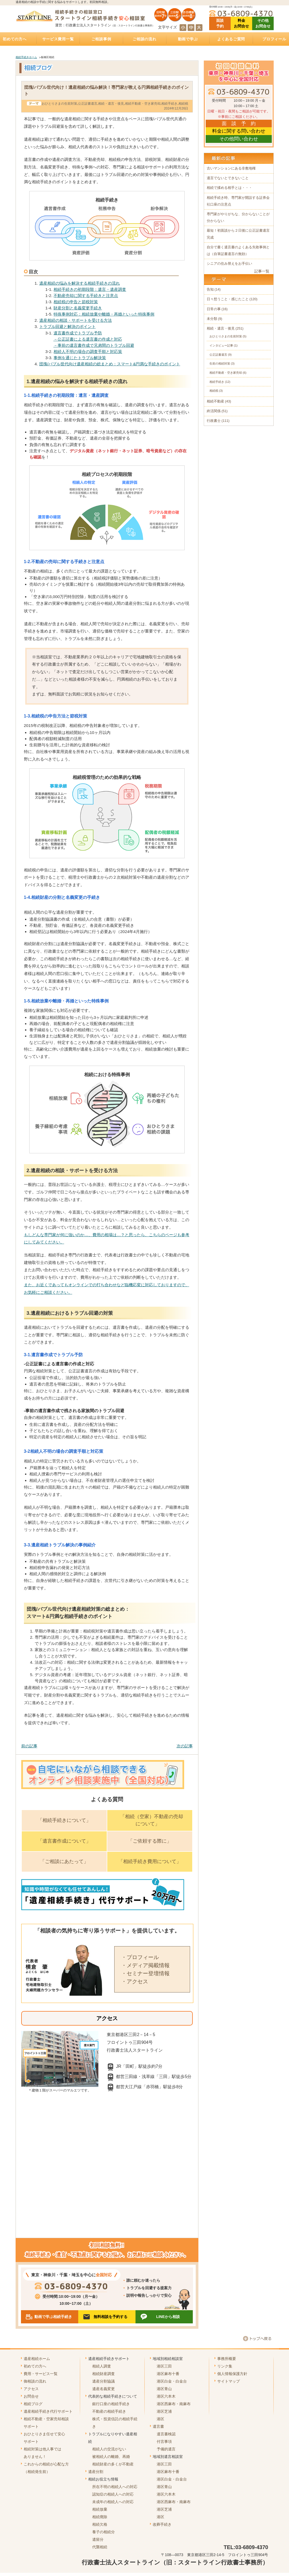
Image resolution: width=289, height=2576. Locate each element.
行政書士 (214, 421)
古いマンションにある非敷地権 (231, 168)
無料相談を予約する (110, 2316)
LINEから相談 (168, 2316)
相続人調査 (101, 2366)
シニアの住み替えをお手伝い (229, 264)
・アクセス (134, 1981)
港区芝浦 (164, 2411)
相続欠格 (99, 2524)
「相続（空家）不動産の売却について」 (151, 1820)
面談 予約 (220, 23)
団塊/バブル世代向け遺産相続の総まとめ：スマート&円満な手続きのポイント (109, 364)
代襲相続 (99, 2547)
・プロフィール (140, 1957)
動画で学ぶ (188, 39)
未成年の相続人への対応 (113, 2502)
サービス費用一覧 (58, 39)
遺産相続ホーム (37, 2358)
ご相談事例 (101, 39)
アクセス (31, 2389)
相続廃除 (99, 2517)
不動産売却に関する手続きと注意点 (85, 295)
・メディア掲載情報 (145, 1965)
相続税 (183, 103)
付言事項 (164, 2441)
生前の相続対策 (219, 363)
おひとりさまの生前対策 (59, 103)
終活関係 (214, 411)
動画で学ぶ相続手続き (53, 2316)
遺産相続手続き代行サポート (48, 2411)
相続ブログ (33, 2404)
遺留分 (98, 2539)
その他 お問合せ (262, 23)
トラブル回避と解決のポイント (67, 326)
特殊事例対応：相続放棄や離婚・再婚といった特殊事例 (103, 314)
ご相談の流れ (144, 39)
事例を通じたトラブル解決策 (79, 357)
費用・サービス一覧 (41, 2374)
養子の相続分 (103, 2532)
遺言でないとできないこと (228, 178)
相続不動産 (215, 401)
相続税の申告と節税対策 (75, 301)
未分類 (212, 319)
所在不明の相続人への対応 (114, 2487)
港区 (160, 2419)
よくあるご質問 (231, 39)
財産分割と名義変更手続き (77, 308)
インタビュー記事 (221, 345)
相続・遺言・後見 (111, 103)
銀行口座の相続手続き (111, 2404)
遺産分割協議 (103, 2381)
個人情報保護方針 (232, 2374)
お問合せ (31, 2396)
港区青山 (164, 2389)
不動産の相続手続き (109, 2411)
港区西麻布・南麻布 (174, 2404)
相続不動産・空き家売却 (142, 103)
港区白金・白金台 (172, 2381)
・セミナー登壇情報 (145, 1973)
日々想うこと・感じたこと (228, 299)
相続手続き (169, 103)
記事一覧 (261, 271)
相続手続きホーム (26, 57)
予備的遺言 (166, 2449)
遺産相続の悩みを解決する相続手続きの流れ (79, 283)
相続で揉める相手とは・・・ (229, 188)
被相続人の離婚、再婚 (111, 2456)
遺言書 (158, 2426)
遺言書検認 (166, 2434)
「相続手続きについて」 (64, 1820)
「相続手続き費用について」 (149, 1861)
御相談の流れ (35, 2381)
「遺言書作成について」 (64, 1841)
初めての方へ (35, 2366)
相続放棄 (99, 2509)
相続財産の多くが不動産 (113, 2464)
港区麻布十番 (168, 2374)
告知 (210, 289)
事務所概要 (226, 2358)
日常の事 (214, 309)
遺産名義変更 (103, 2389)
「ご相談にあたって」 (64, 1861)
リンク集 (224, 2366)
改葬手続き (162, 2524)
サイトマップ (228, 2381)
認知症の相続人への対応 (113, 2494)
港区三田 (164, 2366)
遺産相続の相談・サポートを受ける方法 (75, 320)
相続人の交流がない (109, 2449)
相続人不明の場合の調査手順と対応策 (87, 351)
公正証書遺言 (87, 103)
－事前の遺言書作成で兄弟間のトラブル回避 (93, 345)
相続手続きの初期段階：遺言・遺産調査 (89, 289)
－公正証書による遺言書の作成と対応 (87, 339)
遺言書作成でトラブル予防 (77, 333)
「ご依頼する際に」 (150, 1841)
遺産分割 (95, 2471)
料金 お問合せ (241, 23)
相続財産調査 (103, 2374)
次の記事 (185, 1746)
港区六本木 (166, 2396)
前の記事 (29, 1746)
